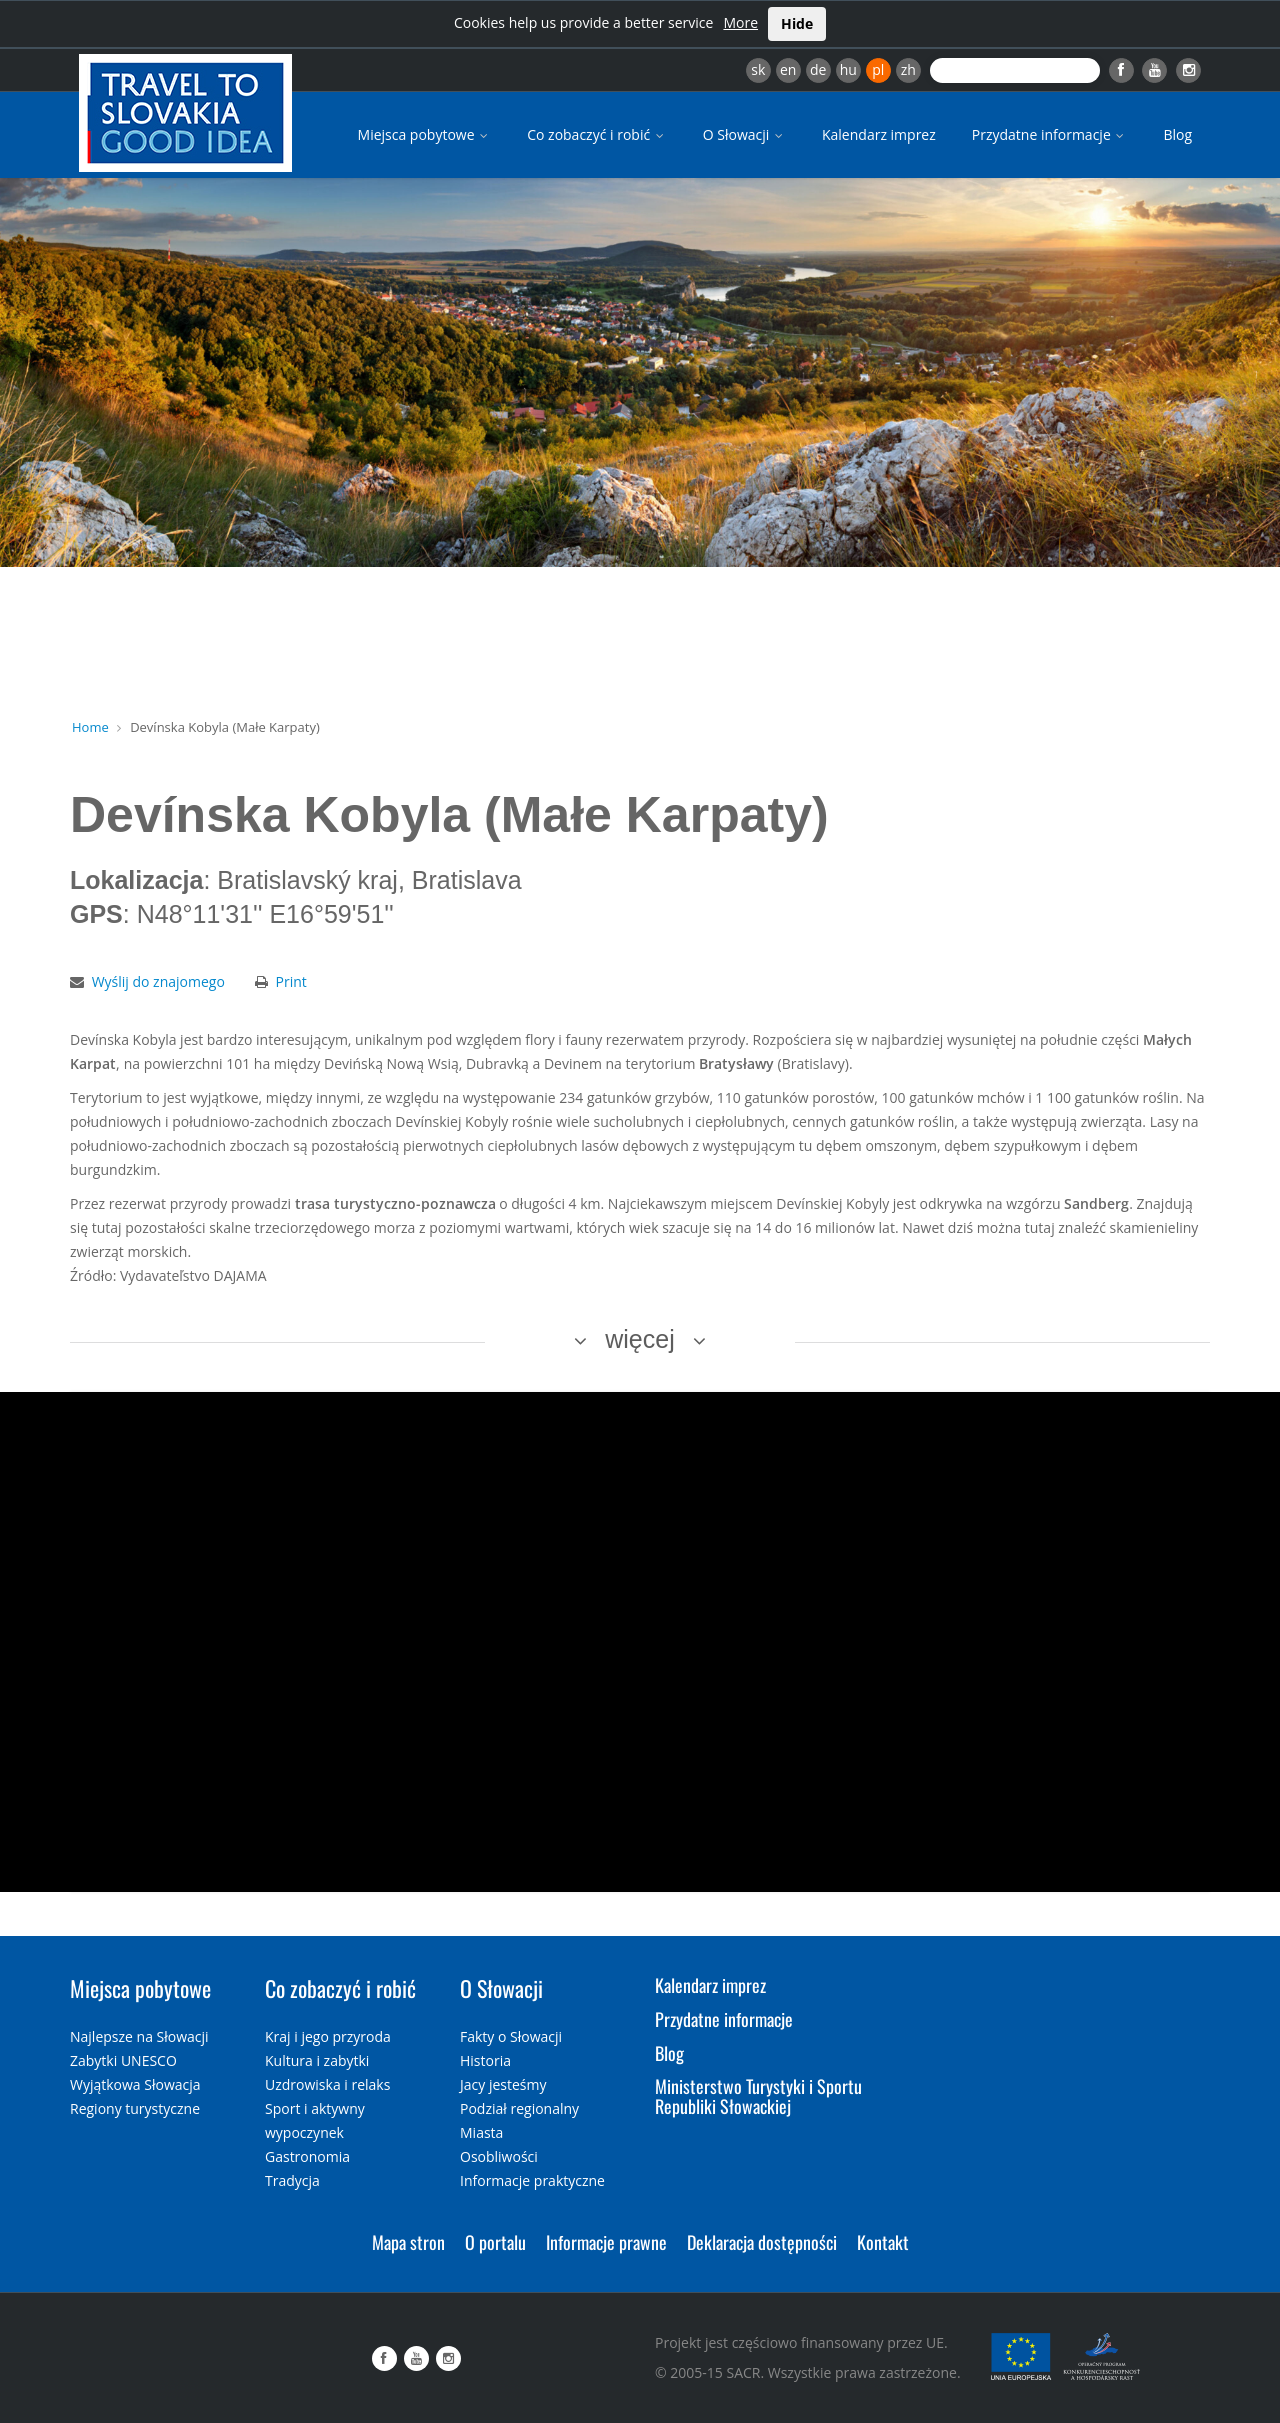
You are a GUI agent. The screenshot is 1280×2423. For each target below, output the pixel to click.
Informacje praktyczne (532, 2180)
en (788, 69)
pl (878, 69)
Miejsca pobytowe (425, 134)
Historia (485, 2060)
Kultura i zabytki (317, 2060)
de (818, 69)
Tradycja (292, 2180)
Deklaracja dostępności (762, 2242)
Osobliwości (499, 2156)
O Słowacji (744, 134)
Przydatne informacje (1050, 134)
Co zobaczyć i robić (597, 134)
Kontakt (883, 2242)
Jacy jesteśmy (503, 2084)
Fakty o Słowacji (511, 2036)
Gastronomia (307, 2156)
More (740, 22)
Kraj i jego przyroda (328, 2036)
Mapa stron (408, 2242)
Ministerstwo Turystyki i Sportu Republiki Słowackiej (758, 2096)
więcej (639, 1339)
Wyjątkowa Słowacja (135, 2084)
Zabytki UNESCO (123, 2060)
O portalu (495, 2242)
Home (90, 727)
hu (848, 69)
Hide (797, 23)
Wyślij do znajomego (158, 981)
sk (758, 69)
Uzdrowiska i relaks (327, 2084)
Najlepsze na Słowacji (139, 2036)
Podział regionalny (519, 2108)
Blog (1177, 134)
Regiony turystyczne (135, 2108)
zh (908, 69)
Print (291, 981)
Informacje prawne (606, 2242)
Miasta (481, 2132)
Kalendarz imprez (879, 134)
